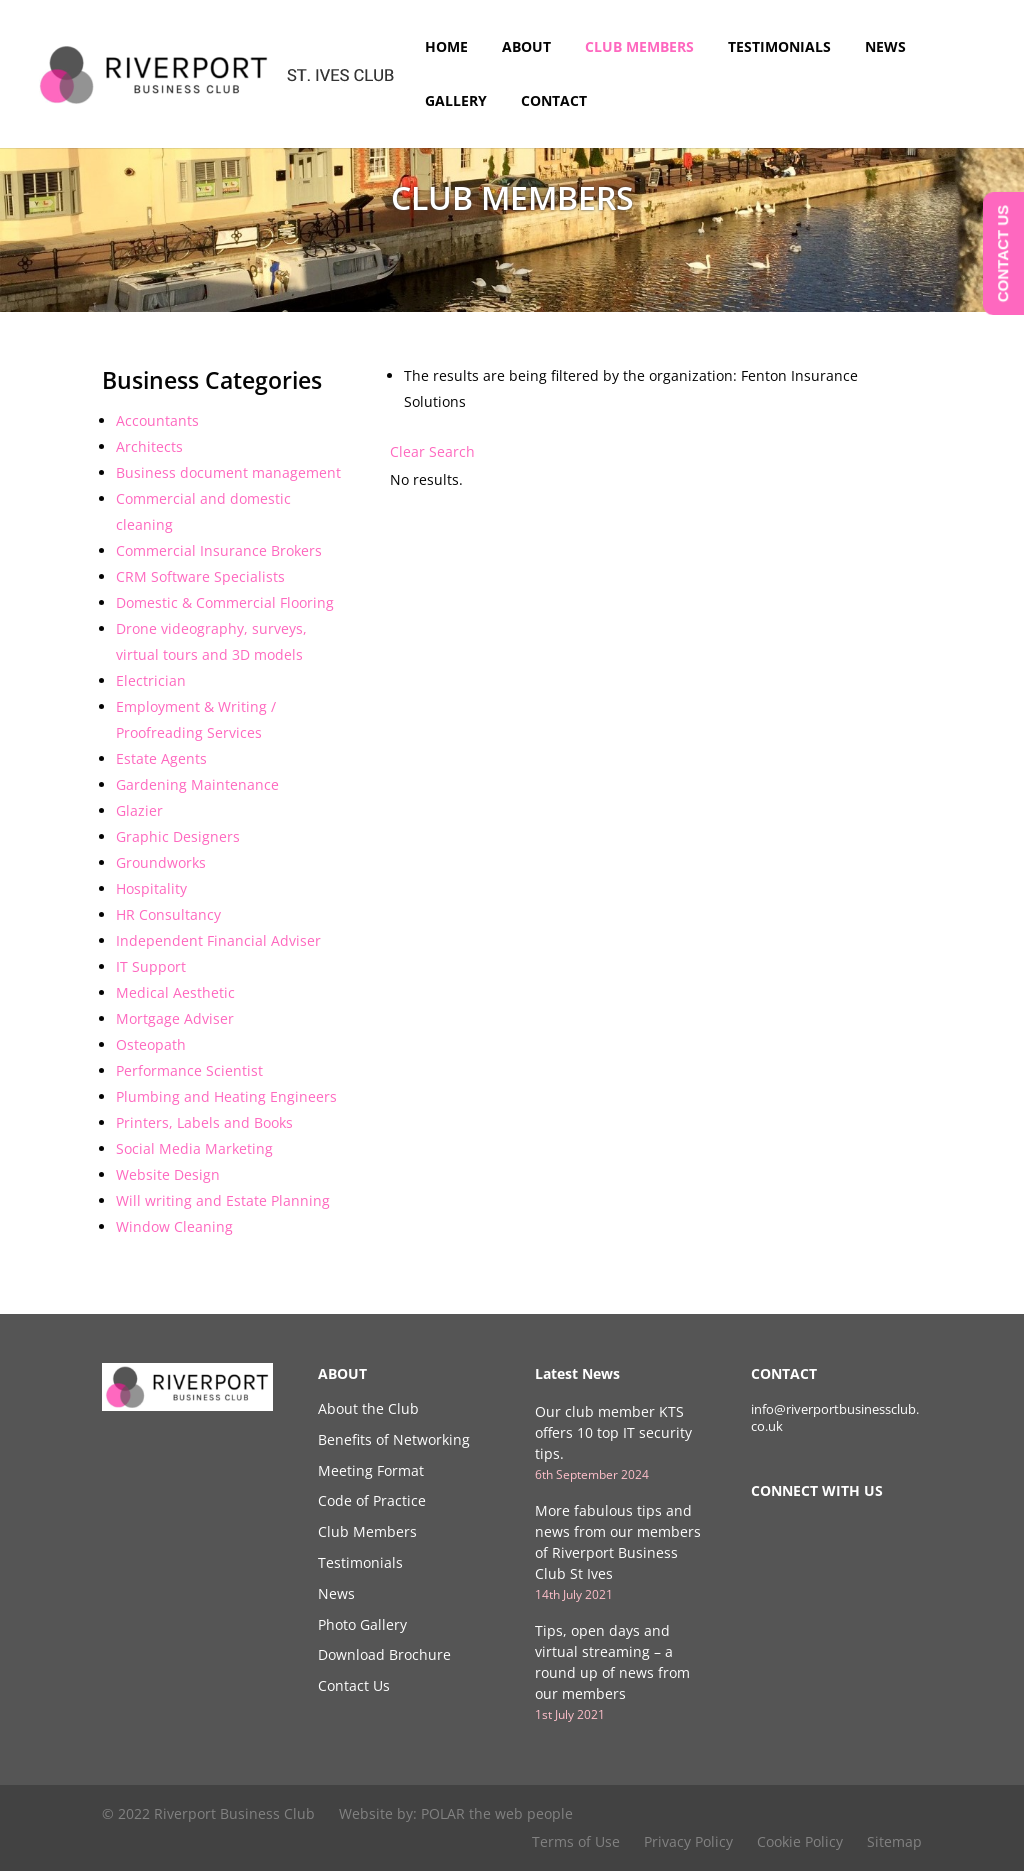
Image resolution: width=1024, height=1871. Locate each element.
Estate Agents (161, 758)
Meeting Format (371, 1470)
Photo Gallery (362, 1624)
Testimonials (779, 48)
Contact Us (354, 1685)
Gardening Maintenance (197, 784)
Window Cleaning (174, 1226)
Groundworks (161, 862)
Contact (554, 102)
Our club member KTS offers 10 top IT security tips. (613, 1432)
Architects (149, 446)
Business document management (228, 472)
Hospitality (151, 888)
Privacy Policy (688, 1841)
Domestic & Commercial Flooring (225, 602)
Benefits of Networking (394, 1439)
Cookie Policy (800, 1841)
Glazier (139, 810)
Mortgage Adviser (175, 1018)
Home (446, 48)
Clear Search (432, 451)
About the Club (368, 1408)
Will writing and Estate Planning (223, 1200)
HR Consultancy (168, 914)
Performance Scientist (189, 1070)
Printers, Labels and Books (204, 1122)
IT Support (151, 966)
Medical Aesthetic (175, 992)
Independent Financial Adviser (218, 940)
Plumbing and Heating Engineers (226, 1096)
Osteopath (151, 1044)
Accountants (157, 420)
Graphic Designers (178, 836)
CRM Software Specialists (200, 576)
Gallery (456, 102)
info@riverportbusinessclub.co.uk (835, 1417)
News (885, 48)
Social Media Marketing (194, 1148)
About (526, 48)
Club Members (639, 48)
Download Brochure (384, 1654)
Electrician (151, 680)
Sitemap (894, 1841)
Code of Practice (372, 1500)
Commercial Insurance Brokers (219, 550)
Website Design (168, 1174)
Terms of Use (576, 1841)
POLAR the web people (497, 1813)
